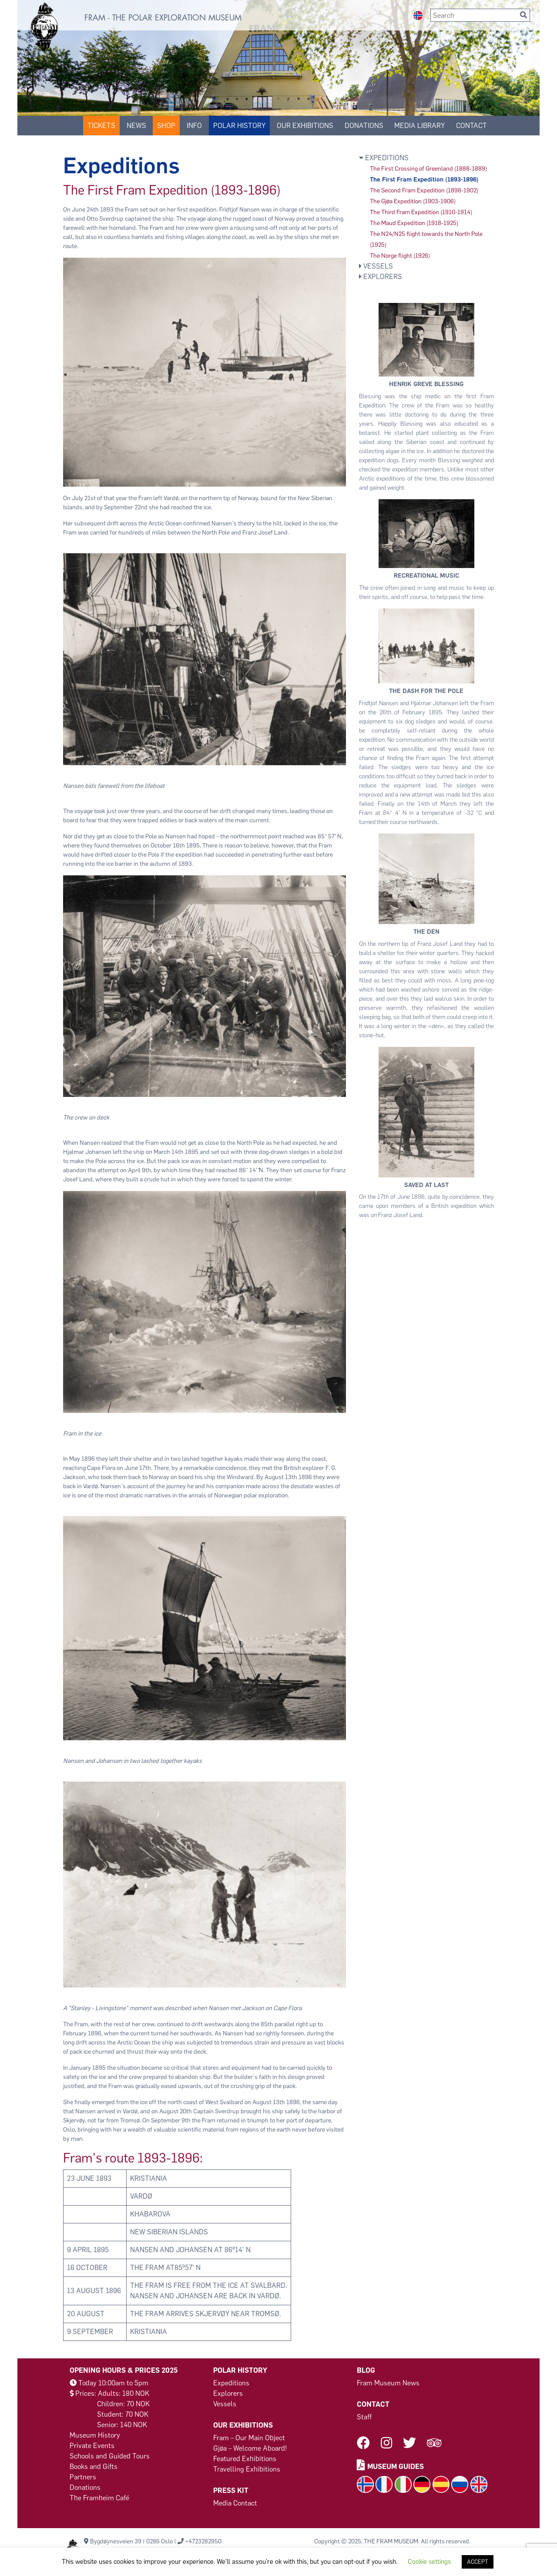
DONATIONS (364, 125)
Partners (83, 2477)
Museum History (95, 2435)
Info (194, 125)
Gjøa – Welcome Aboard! (250, 2448)
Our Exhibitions (305, 125)
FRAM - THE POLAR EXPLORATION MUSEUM (163, 18)
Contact (471, 125)
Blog (366, 2370)
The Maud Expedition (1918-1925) (414, 223)
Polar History (239, 125)
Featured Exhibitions (244, 2459)
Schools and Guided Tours (110, 2456)
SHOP (166, 125)
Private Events (92, 2445)
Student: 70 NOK (122, 2414)
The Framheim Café (99, 2498)
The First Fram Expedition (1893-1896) (424, 179)
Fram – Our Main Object (249, 2438)
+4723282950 (203, 2541)
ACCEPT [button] (477, 2562)
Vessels (376, 266)
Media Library (419, 125)
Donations (85, 2487)
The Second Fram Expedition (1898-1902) (424, 190)
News (136, 125)
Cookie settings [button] (429, 2562)
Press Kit (230, 2490)
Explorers (380, 276)
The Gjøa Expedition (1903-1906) (413, 201)
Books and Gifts (93, 2466)
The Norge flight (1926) (400, 255)
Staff (364, 2417)
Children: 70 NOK (123, 2404)
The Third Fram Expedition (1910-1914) (421, 212)
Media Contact (235, 2503)
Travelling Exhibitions (246, 2469)
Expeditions (384, 158)
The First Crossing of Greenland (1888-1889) (428, 168)
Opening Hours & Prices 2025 (124, 2370)
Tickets (101, 125)
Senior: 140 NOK (122, 2425)
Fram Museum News (388, 2383)
